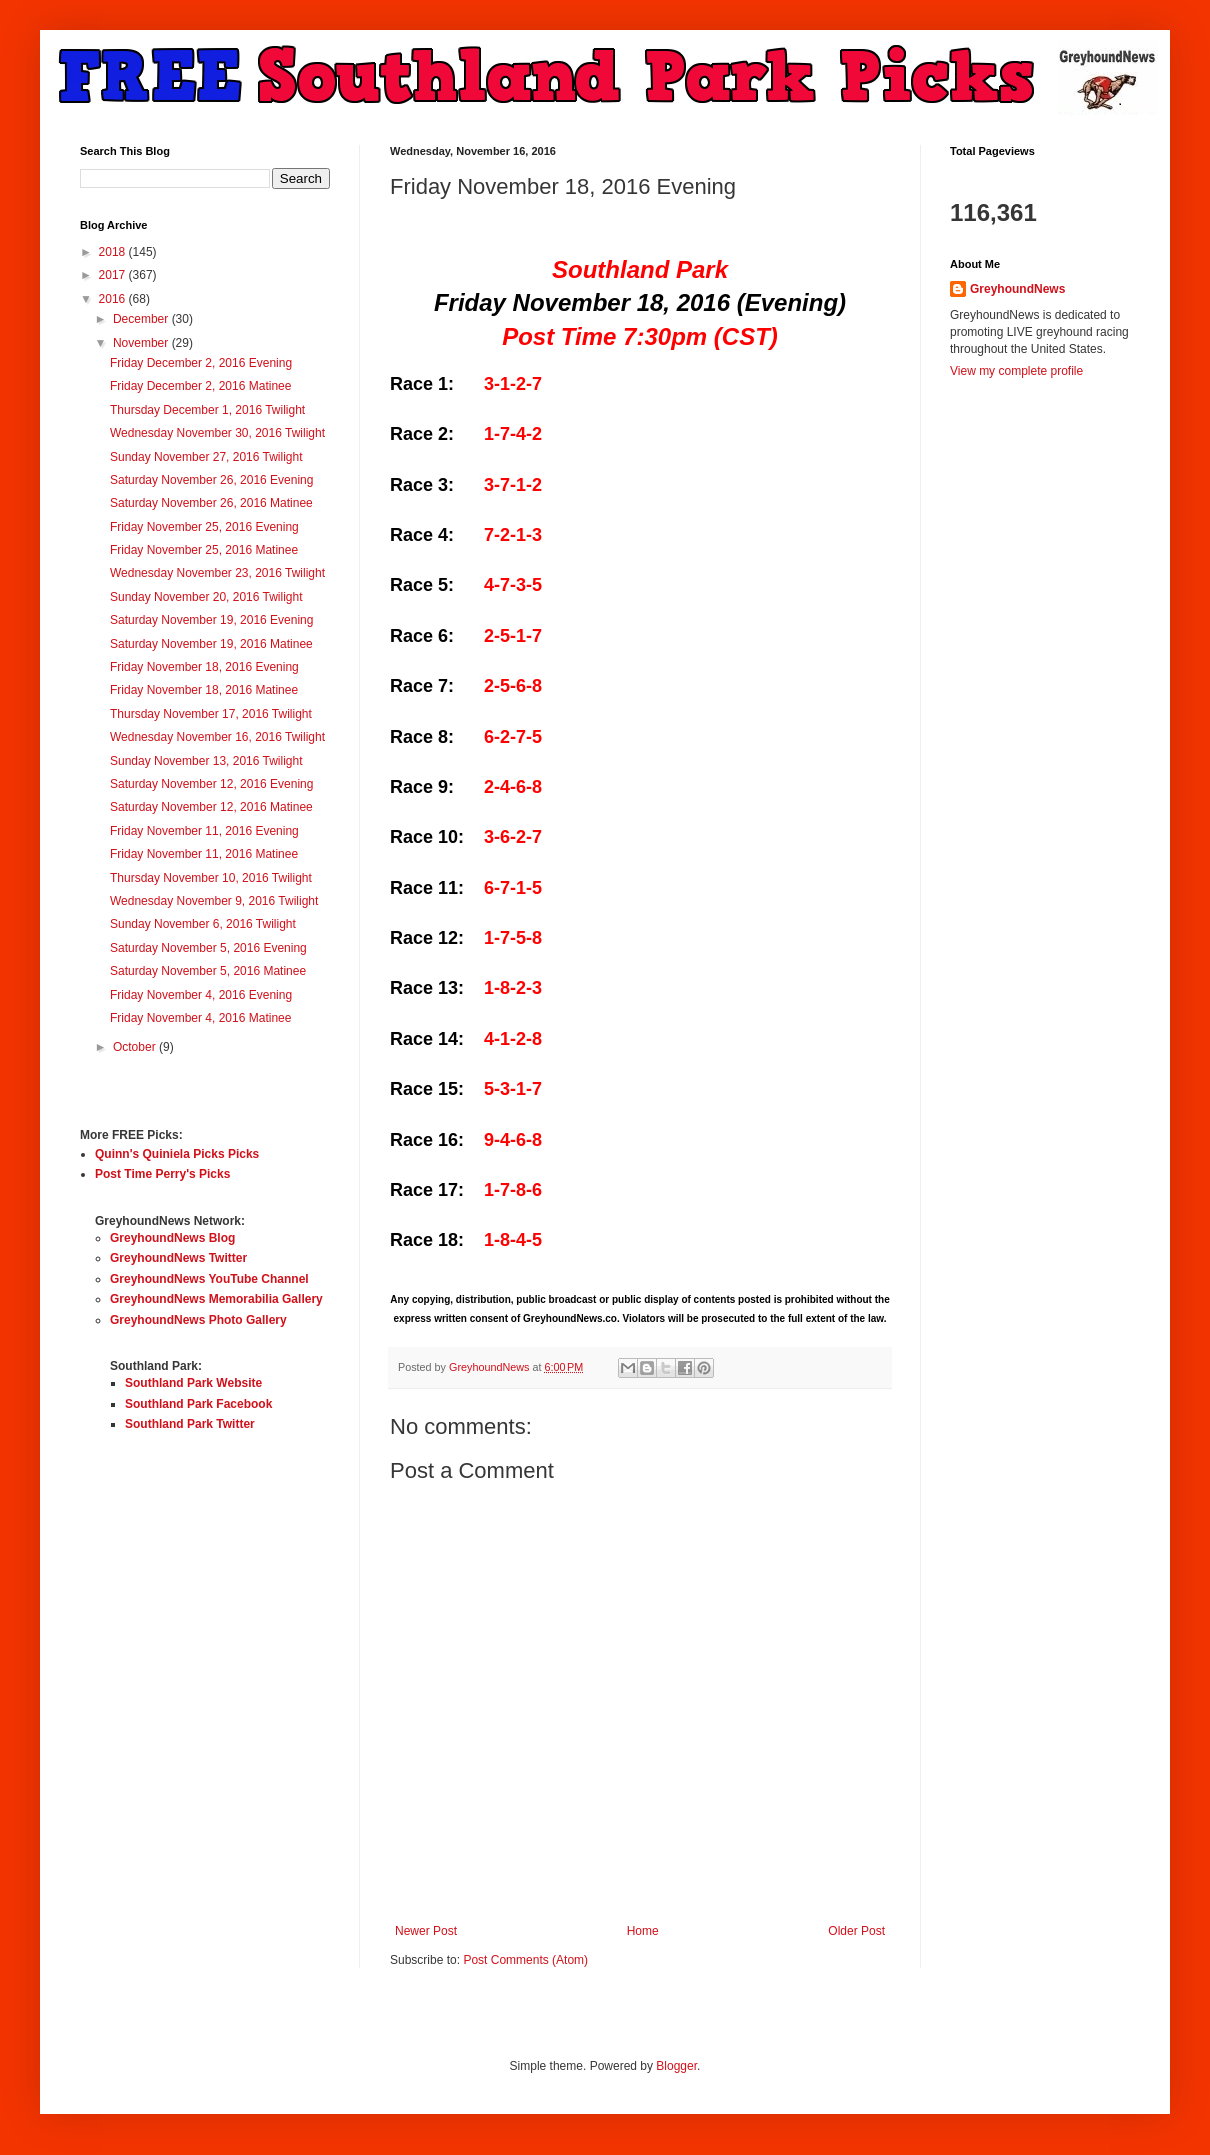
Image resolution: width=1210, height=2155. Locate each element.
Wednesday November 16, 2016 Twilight (217, 737)
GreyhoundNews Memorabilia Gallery (216, 1299)
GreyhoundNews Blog (172, 1238)
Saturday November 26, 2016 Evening (211, 480)
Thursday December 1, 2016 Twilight (207, 410)
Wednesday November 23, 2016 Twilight (217, 573)
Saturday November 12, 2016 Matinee (211, 807)
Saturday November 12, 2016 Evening (211, 784)
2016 (114, 299)
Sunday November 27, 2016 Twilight (206, 457)
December (142, 319)
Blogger (676, 2066)
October (136, 1047)
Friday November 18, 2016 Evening (204, 667)
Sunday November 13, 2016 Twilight (206, 761)
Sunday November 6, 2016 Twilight (203, 924)
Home (643, 1931)
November (142, 343)
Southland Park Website (193, 1383)
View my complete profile (1016, 371)
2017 (114, 275)
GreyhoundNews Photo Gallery (198, 1320)
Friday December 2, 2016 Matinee (200, 386)
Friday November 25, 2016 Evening (204, 527)
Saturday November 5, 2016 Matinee (208, 971)
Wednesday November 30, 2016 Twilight (217, 433)
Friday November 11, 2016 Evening (204, 831)
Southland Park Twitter (190, 1424)
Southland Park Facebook (198, 1404)
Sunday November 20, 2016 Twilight (206, 597)
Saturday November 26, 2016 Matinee (211, 503)
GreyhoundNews (1017, 289)
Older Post (856, 1931)
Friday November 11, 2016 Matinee (204, 854)
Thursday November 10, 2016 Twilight (211, 878)
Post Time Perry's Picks (162, 1174)
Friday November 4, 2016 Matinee (200, 1018)
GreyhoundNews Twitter (178, 1258)
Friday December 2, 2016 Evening (201, 363)
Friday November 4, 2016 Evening (201, 995)
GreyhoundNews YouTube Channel (209, 1279)
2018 (114, 252)
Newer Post (426, 1931)
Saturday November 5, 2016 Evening (208, 948)
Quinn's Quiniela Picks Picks (177, 1154)
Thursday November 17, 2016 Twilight (211, 714)
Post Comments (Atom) (525, 1960)
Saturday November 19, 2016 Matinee (211, 644)
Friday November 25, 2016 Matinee (204, 550)
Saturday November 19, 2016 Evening (211, 620)
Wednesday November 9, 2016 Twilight (214, 901)
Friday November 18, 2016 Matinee (204, 690)
